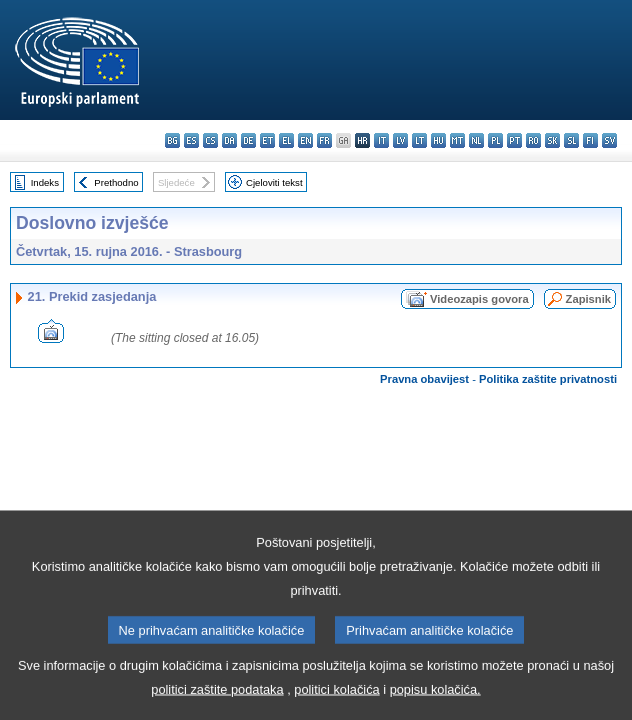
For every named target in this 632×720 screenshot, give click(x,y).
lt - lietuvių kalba (419, 140)
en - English (305, 140)
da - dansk (229, 140)
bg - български (172, 140)
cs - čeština (210, 140)
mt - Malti (457, 140)
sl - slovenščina (571, 140)
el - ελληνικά (286, 140)
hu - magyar (438, 140)
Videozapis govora (479, 299)
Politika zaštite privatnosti (548, 379)
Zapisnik (588, 299)
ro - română (533, 140)
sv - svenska (609, 140)
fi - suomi (590, 140)
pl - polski (495, 140)
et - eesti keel (267, 140)
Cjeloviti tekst (274, 182)
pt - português (514, 140)
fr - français (324, 140)
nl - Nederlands (476, 140)
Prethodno (116, 182)
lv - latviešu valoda (400, 140)
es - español (191, 140)
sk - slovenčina (552, 140)
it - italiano (381, 140)
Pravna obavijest (424, 379)
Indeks (45, 182)
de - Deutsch (248, 140)
